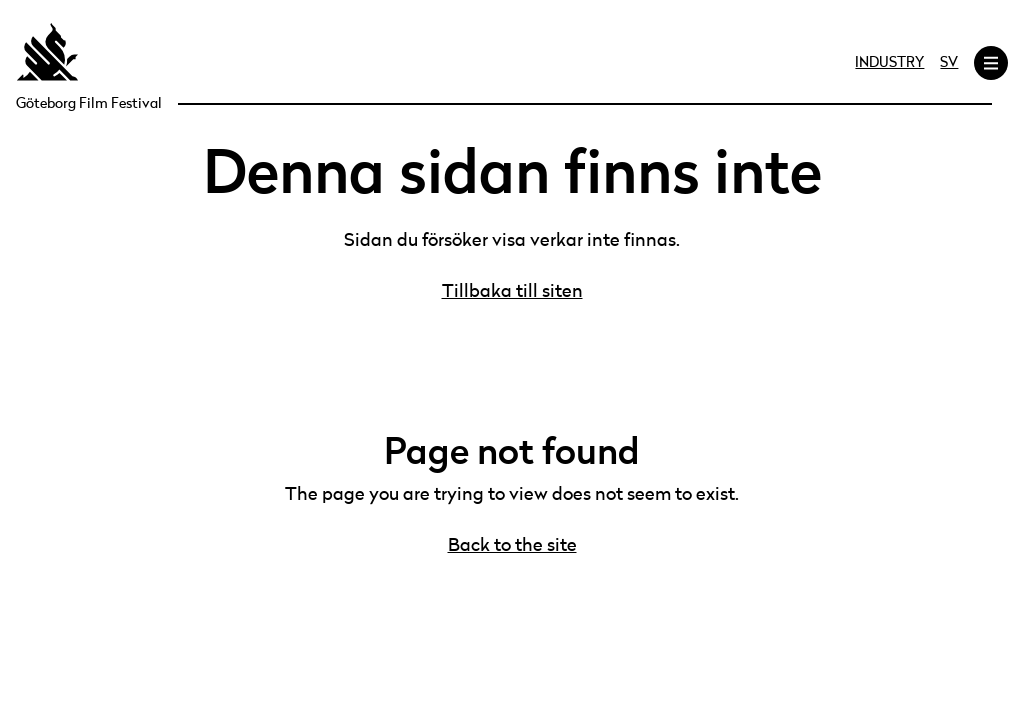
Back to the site (512, 546)
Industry (889, 63)
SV (949, 63)
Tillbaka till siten (512, 292)
